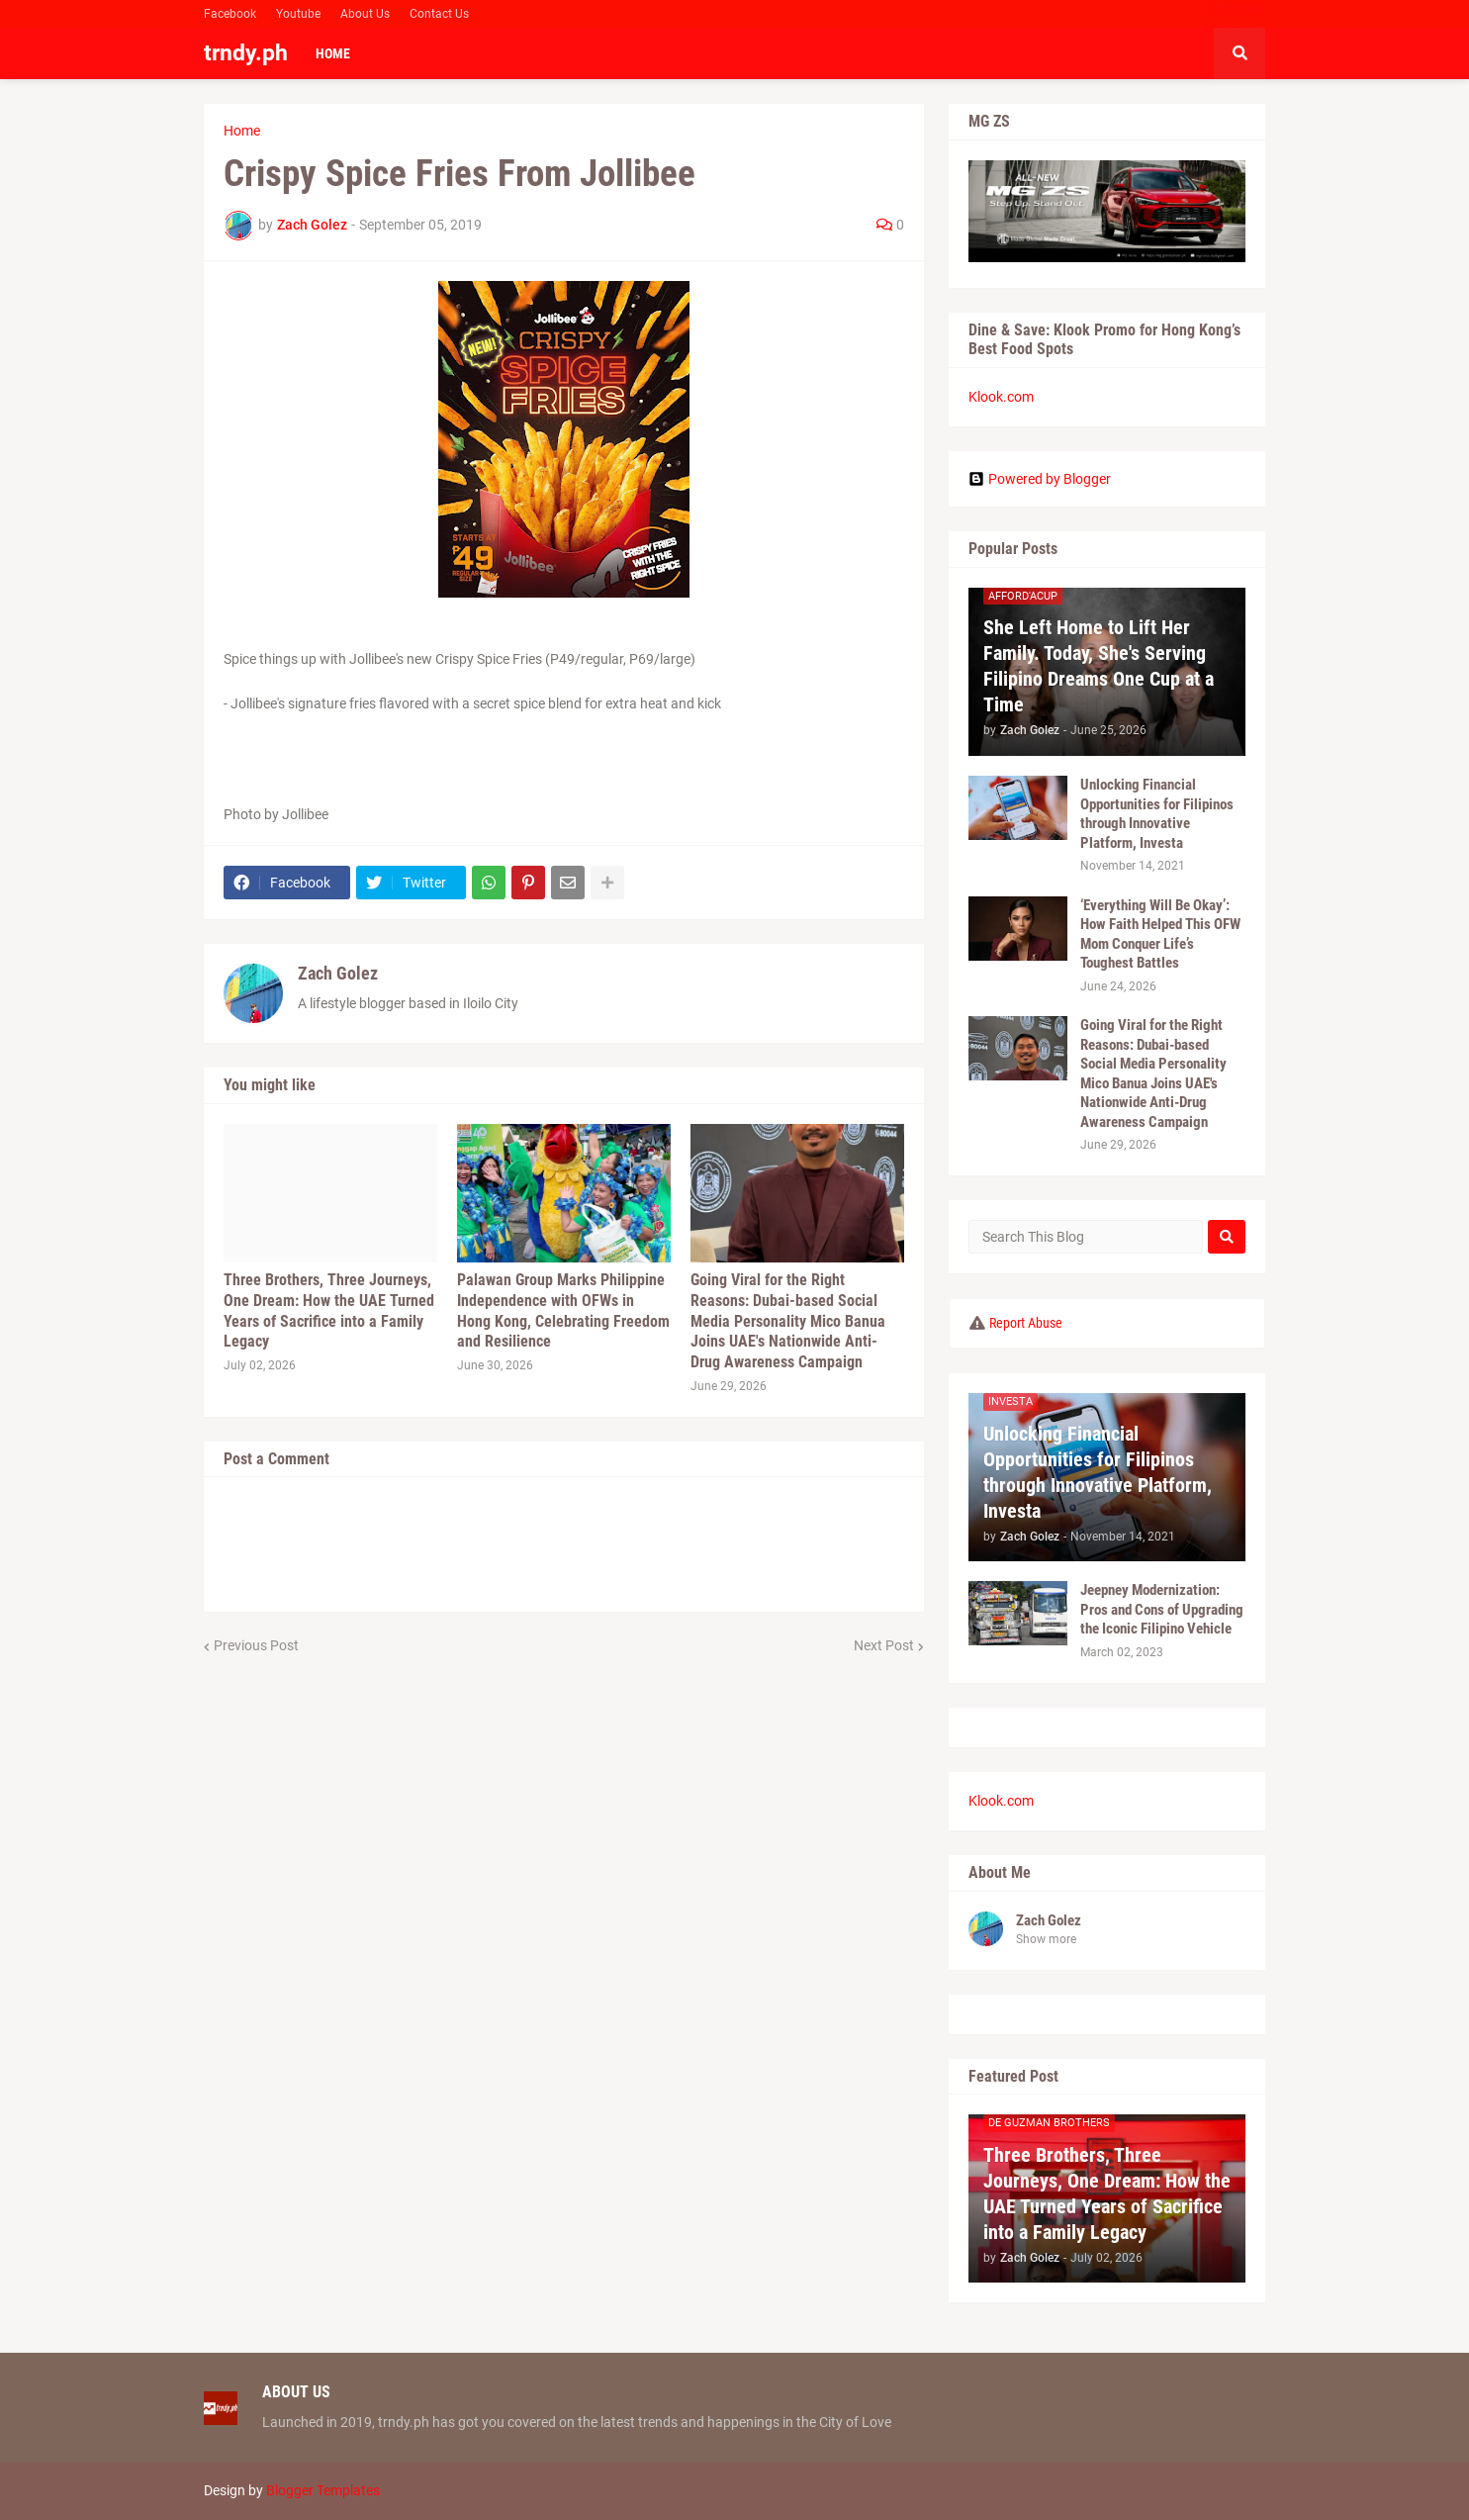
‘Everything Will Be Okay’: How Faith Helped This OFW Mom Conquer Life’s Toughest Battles (1160, 934)
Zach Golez (338, 973)
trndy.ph (246, 53)
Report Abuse (1025, 1323)
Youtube (298, 14)
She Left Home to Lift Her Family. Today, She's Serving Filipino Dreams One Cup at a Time (1098, 665)
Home (242, 131)
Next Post (884, 1645)
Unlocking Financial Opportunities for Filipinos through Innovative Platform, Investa (1157, 814)
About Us (365, 14)
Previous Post (256, 1645)
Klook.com (1001, 397)
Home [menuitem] (333, 53)
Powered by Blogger (1039, 479)
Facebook (230, 14)
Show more (1046, 1939)
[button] (1239, 53)
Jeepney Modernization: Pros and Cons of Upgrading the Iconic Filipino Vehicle (1161, 1609)
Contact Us (439, 14)
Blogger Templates (323, 2490)
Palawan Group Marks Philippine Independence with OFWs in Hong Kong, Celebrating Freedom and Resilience (563, 1310)
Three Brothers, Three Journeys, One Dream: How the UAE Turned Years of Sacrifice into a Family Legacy (329, 1310)
